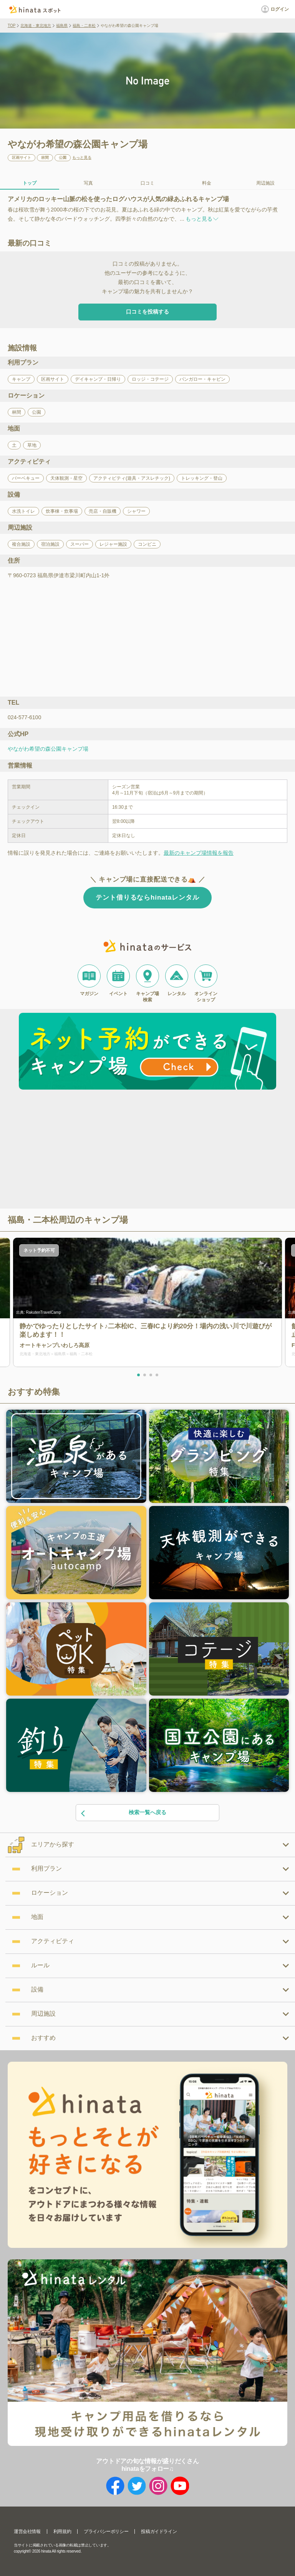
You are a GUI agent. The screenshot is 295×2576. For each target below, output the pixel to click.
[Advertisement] (81, 1150)
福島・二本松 (84, 25)
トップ (29, 183)
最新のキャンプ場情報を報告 (199, 853)
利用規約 (62, 2531)
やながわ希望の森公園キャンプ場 (48, 749)
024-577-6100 (24, 717)
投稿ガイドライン (159, 2531)
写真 (88, 183)
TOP (11, 25)
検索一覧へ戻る (123, 1812)
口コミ (147, 183)
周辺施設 (265, 183)
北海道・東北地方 (35, 25)
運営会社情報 (27, 2531)
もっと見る (81, 158)
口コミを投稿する (147, 312)
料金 (206, 183)
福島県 (62, 25)
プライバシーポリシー (106, 2531)
